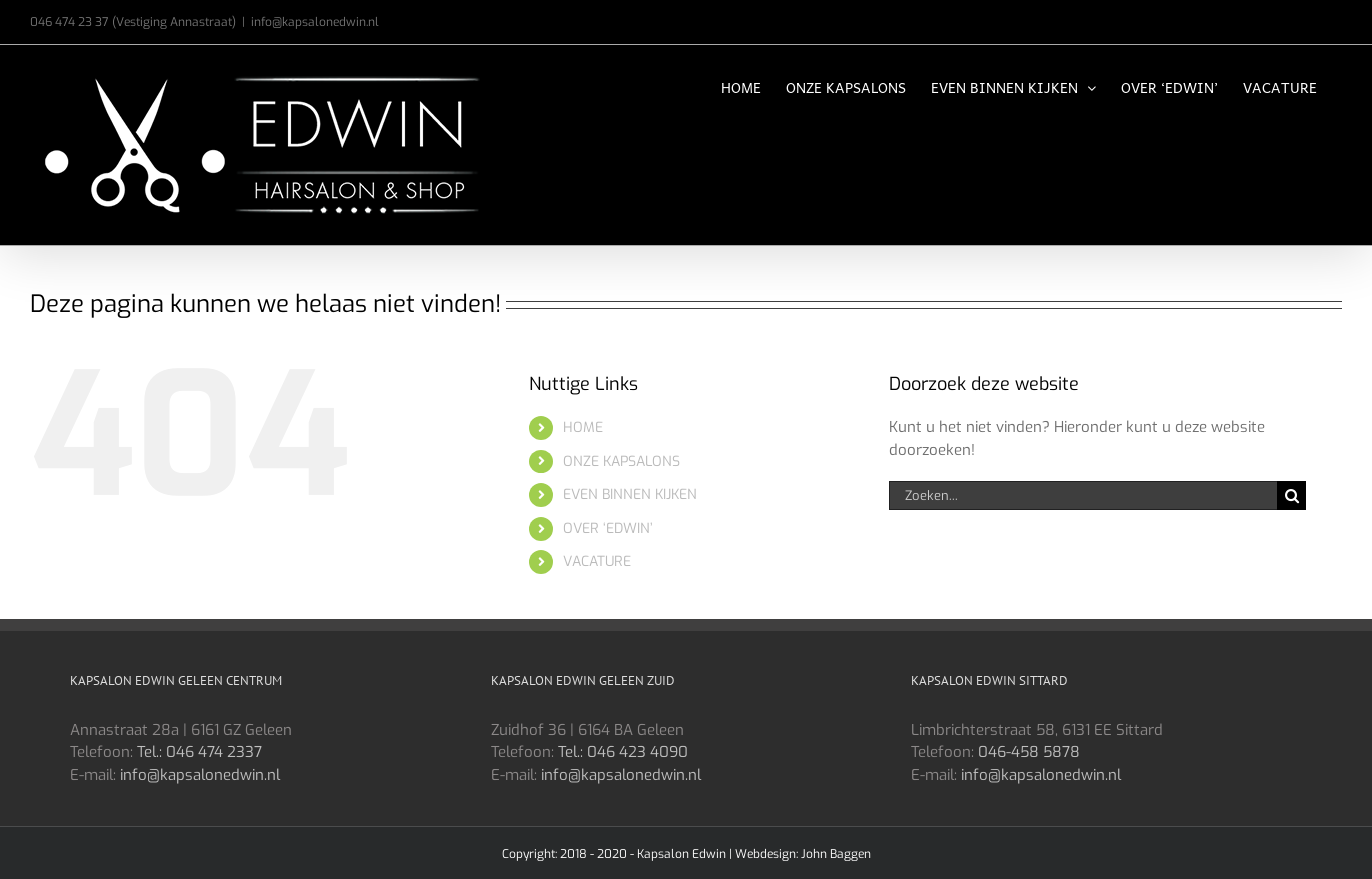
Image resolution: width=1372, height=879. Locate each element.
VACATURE (597, 561)
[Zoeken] (1291, 495)
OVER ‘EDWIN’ (608, 528)
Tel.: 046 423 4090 (623, 752)
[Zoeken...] (1083, 495)
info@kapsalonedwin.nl (315, 22)
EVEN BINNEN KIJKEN (630, 494)
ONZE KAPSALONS (621, 461)
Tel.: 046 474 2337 (199, 752)
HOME (583, 427)
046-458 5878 (1029, 752)
